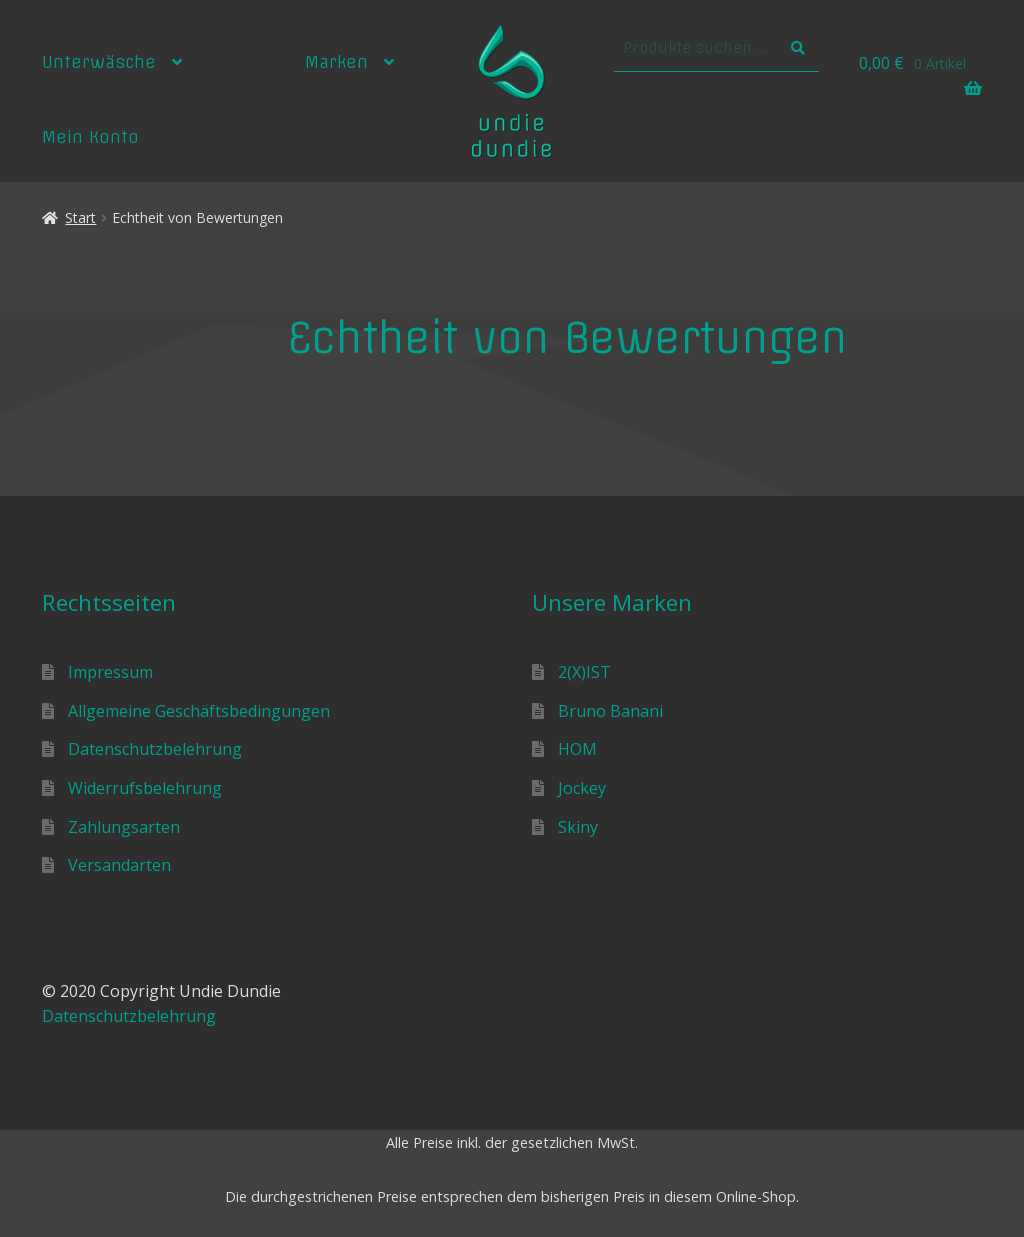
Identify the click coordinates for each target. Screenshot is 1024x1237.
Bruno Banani (610, 711)
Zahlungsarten (124, 827)
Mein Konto (90, 137)
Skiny (578, 827)
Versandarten (119, 865)
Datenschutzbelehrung (155, 749)
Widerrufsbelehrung (145, 788)
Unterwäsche (99, 62)
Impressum (110, 672)
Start (80, 217)
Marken (336, 62)
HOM (577, 749)
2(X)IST (584, 672)
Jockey (582, 788)
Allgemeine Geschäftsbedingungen (199, 711)
